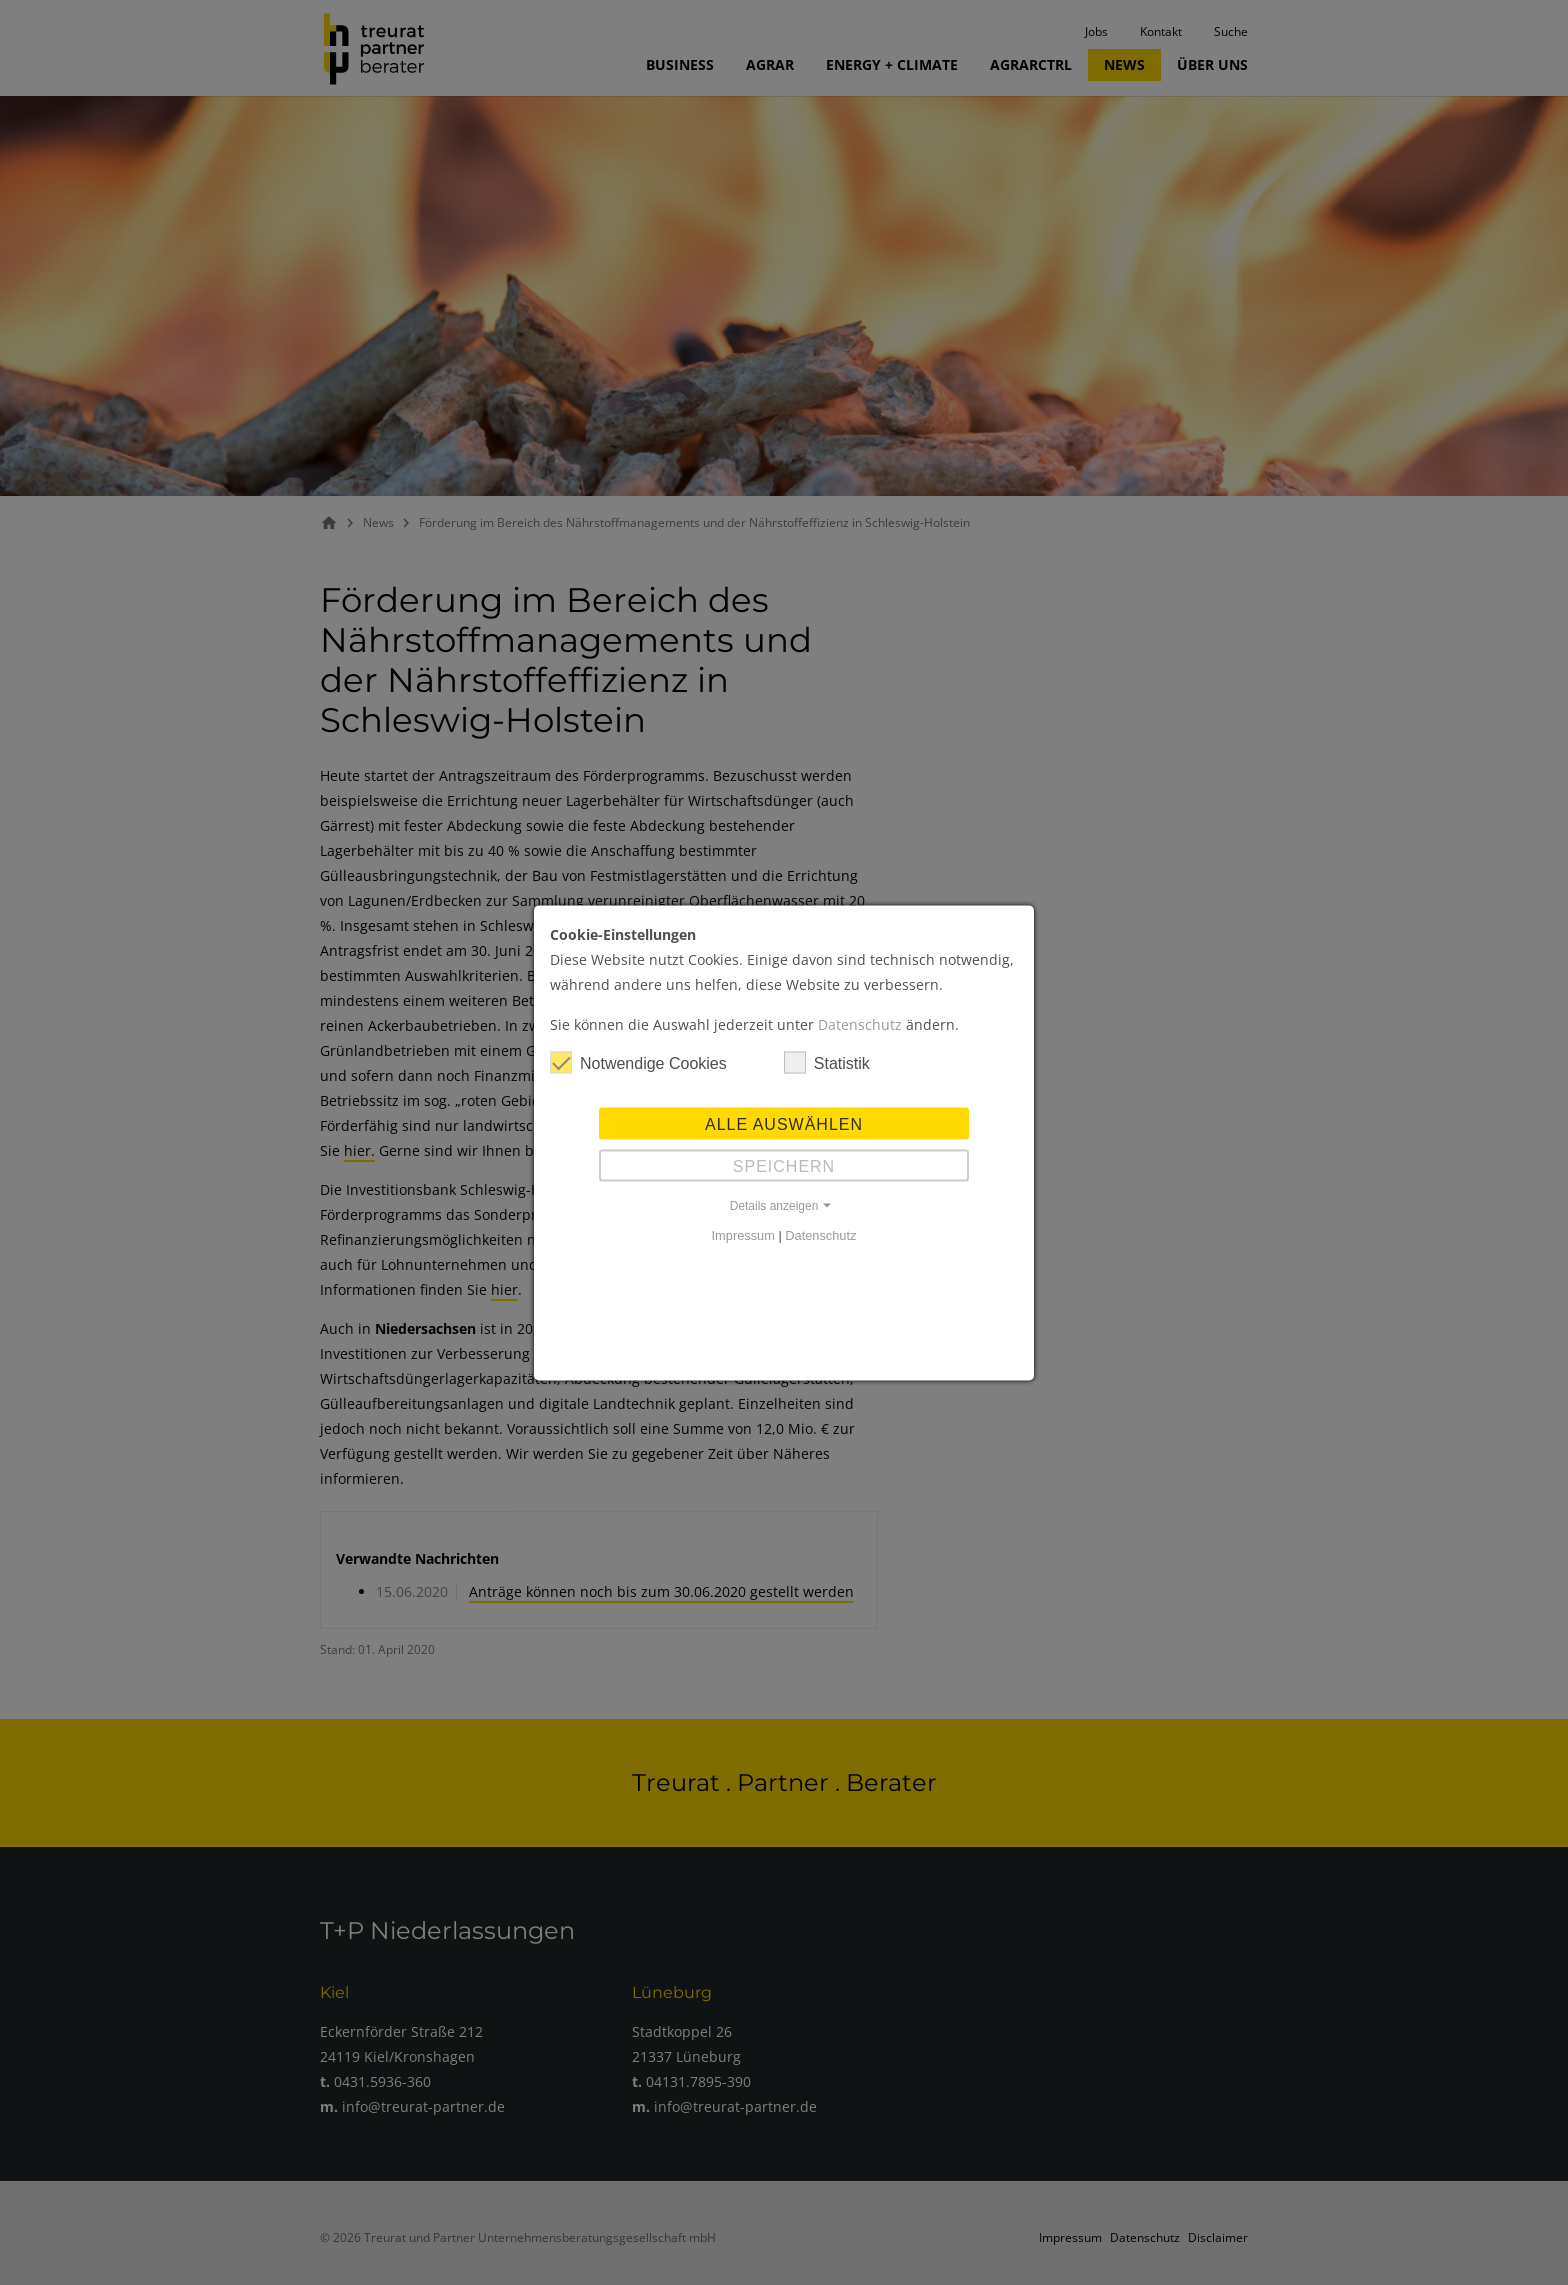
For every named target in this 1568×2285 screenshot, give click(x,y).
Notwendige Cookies (638, 1062)
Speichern (784, 1165)
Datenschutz (860, 1023)
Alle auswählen (784, 1123)
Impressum (743, 1234)
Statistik (827, 1062)
